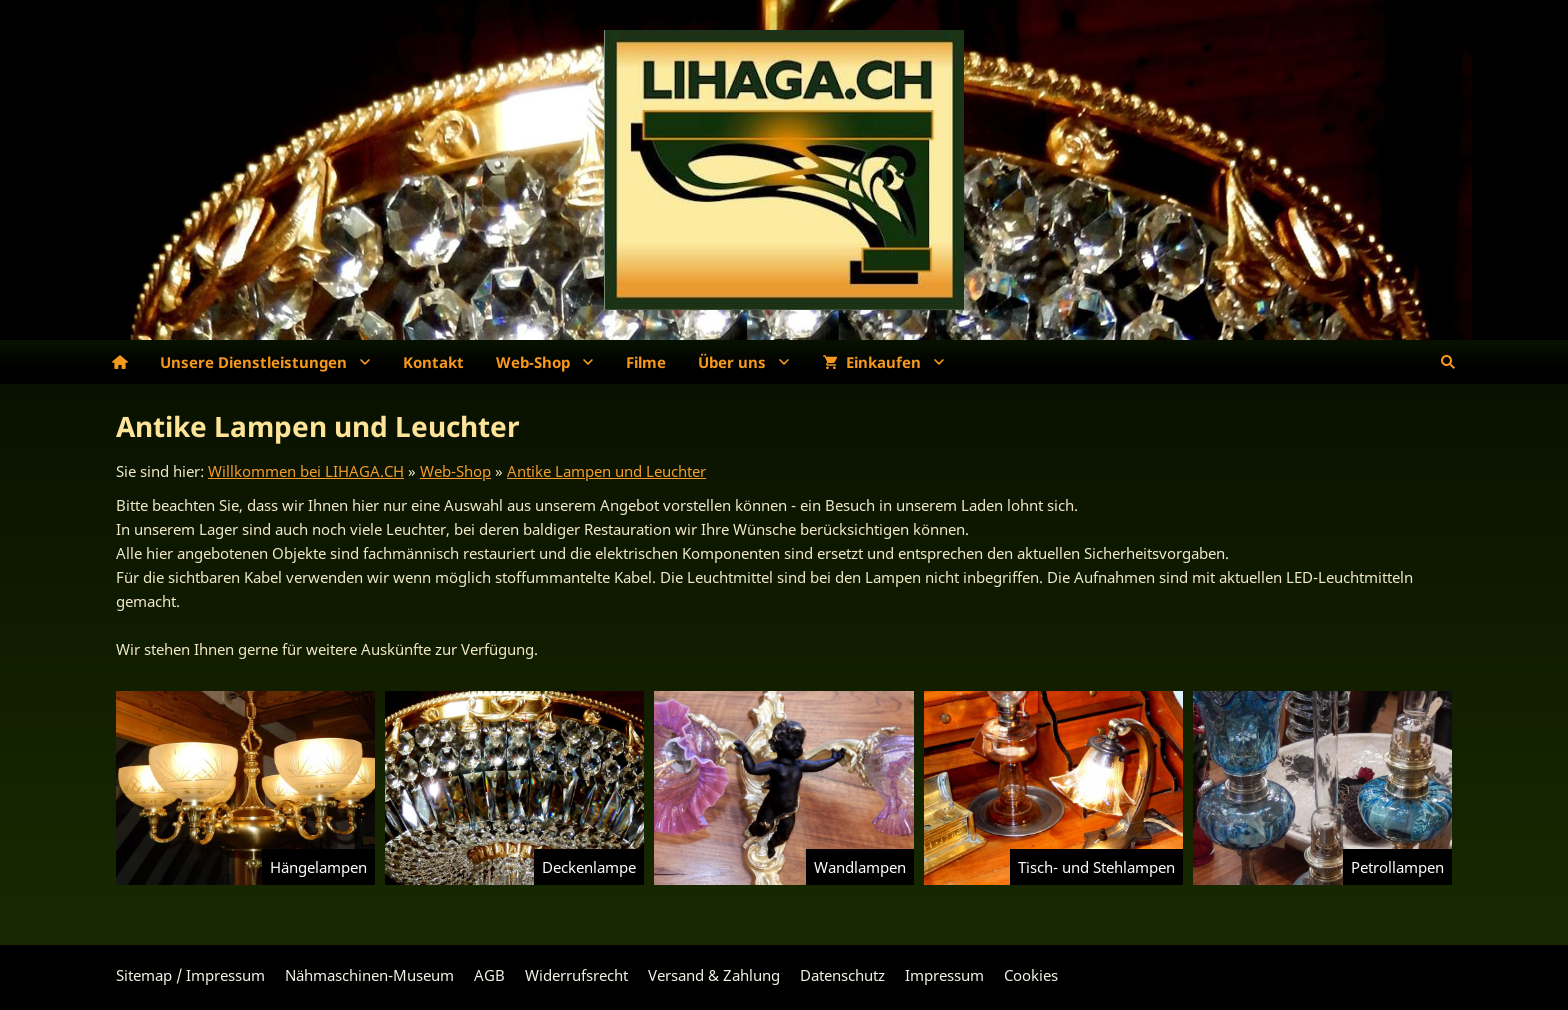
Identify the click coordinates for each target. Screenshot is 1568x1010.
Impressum (944, 975)
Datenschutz (842, 975)
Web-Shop (455, 471)
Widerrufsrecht (576, 975)
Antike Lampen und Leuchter (606, 471)
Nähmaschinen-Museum (369, 975)
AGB (489, 975)
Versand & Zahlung (714, 975)
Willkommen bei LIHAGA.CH (306, 471)
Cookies (1031, 975)
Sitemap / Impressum (190, 975)
